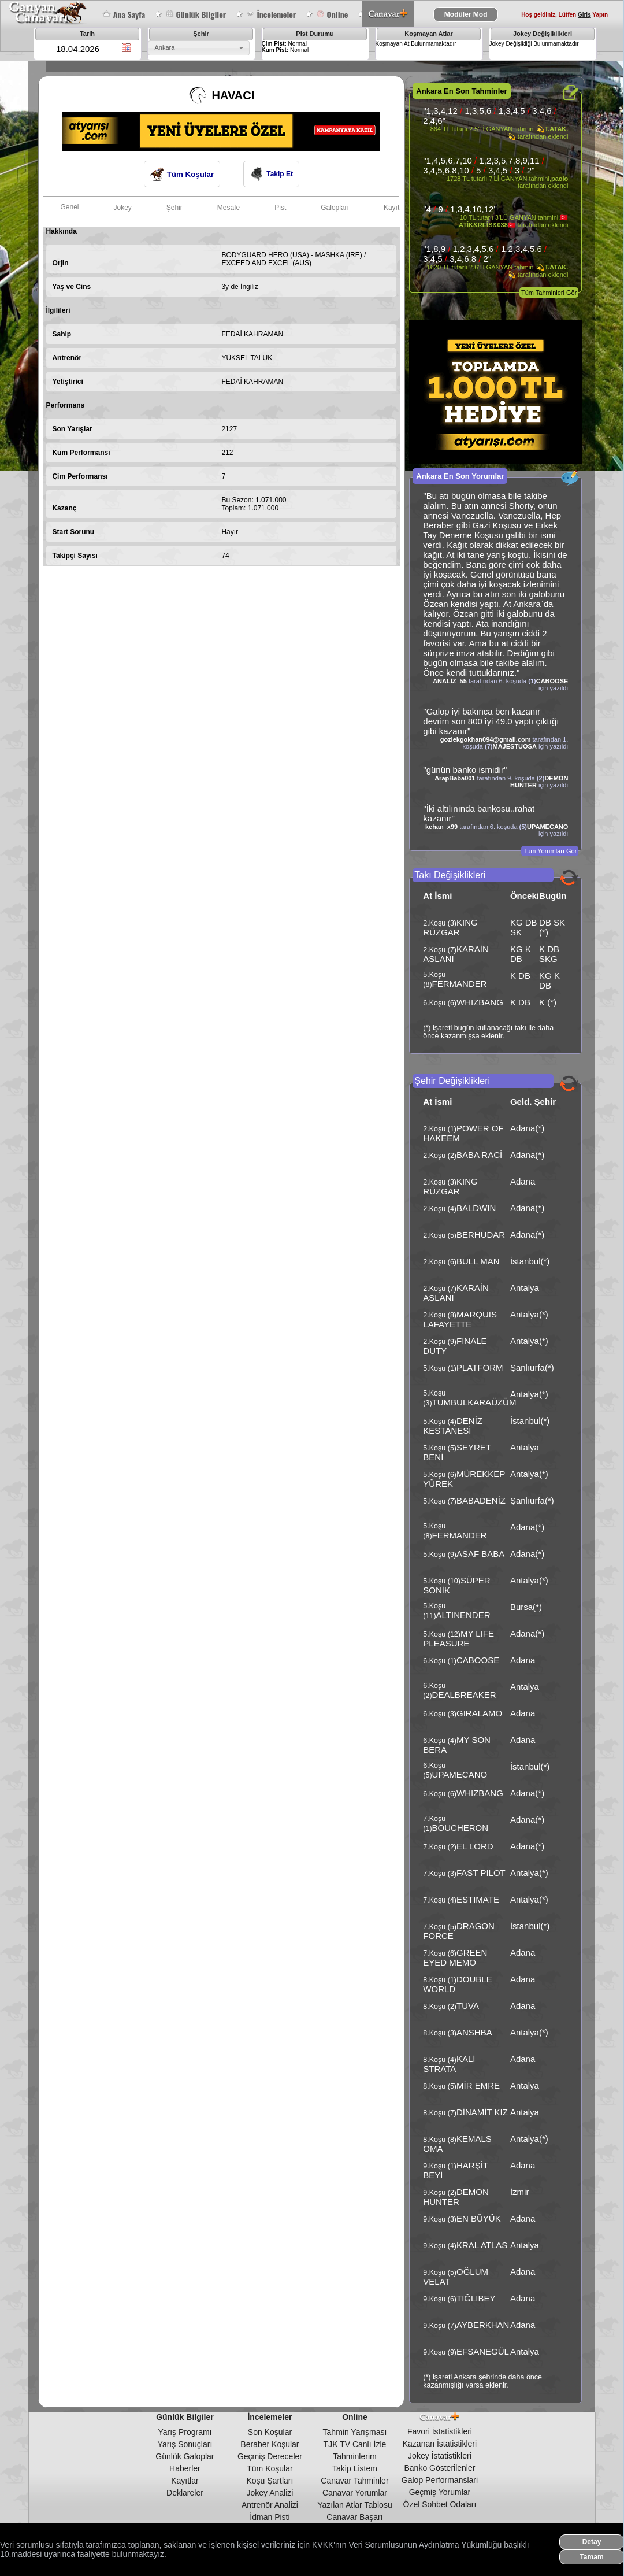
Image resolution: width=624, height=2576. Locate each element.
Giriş (584, 15)
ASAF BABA (480, 1554)
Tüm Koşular (182, 174)
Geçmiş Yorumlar (440, 2492)
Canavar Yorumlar (354, 2492)
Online (332, 14)
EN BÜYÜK (478, 2218)
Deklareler (184, 2492)
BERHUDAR (480, 1234)
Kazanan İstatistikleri (440, 2443)
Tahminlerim (354, 2456)
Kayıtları (396, 207)
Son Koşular (270, 2432)
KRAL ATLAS (481, 2245)
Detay (591, 2542)
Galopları (335, 207)
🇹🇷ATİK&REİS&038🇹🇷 (513, 221)
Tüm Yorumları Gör (550, 850)
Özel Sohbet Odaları (440, 2504)
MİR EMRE (478, 2085)
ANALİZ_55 (450, 681)
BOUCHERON (460, 1828)
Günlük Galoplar (184, 2456)
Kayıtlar (184, 2480)
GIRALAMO (479, 1713)
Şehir (174, 207)
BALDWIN (476, 1208)
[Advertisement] (253, 604)
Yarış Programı (184, 2432)
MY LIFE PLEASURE (458, 1638)
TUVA (467, 2006)
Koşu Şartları (269, 2480)
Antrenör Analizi (270, 2505)
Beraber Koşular (269, 2444)
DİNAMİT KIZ (482, 2112)
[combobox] (199, 47)
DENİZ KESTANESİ (452, 1425)
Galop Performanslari (440, 2480)
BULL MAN (477, 1261)
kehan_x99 (441, 826)
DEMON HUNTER (456, 2197)
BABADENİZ (481, 1500)
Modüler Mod (466, 14)
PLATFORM (479, 1367)
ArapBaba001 (454, 778)
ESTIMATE (477, 1899)
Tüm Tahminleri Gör (549, 292)
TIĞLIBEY (476, 2298)
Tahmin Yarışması (355, 2432)
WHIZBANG (479, 1002)
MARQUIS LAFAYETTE (460, 1319)
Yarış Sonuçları (185, 2444)
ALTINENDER (463, 1615)
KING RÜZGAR (450, 927)
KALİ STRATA (449, 2064)
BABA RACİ (479, 1155)
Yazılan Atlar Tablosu (354, 2505)
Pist (280, 207)
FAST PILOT (481, 1873)
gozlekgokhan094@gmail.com (485, 739)
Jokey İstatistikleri (439, 2455)
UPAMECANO (547, 826)
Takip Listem (354, 2468)
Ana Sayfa (123, 14)
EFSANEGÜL (482, 2351)
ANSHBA (474, 2032)
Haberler (184, 2468)
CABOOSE (552, 681)
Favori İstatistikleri (439, 2431)
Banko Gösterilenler (439, 2468)
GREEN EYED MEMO (455, 1957)
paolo (559, 178)
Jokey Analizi (269, 2492)
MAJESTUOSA (515, 746)
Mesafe (228, 207)
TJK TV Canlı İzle (355, 2444)
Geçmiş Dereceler (269, 2456)
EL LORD (474, 1846)
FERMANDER (459, 984)
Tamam (591, 2557)
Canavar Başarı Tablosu (354, 2521)
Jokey (122, 207)
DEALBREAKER (464, 1695)
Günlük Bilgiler (195, 14)
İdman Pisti (269, 2517)
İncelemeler (271, 14)
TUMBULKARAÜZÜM (474, 1402)
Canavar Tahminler (354, 2480)
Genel (69, 207)
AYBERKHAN (482, 2325)
